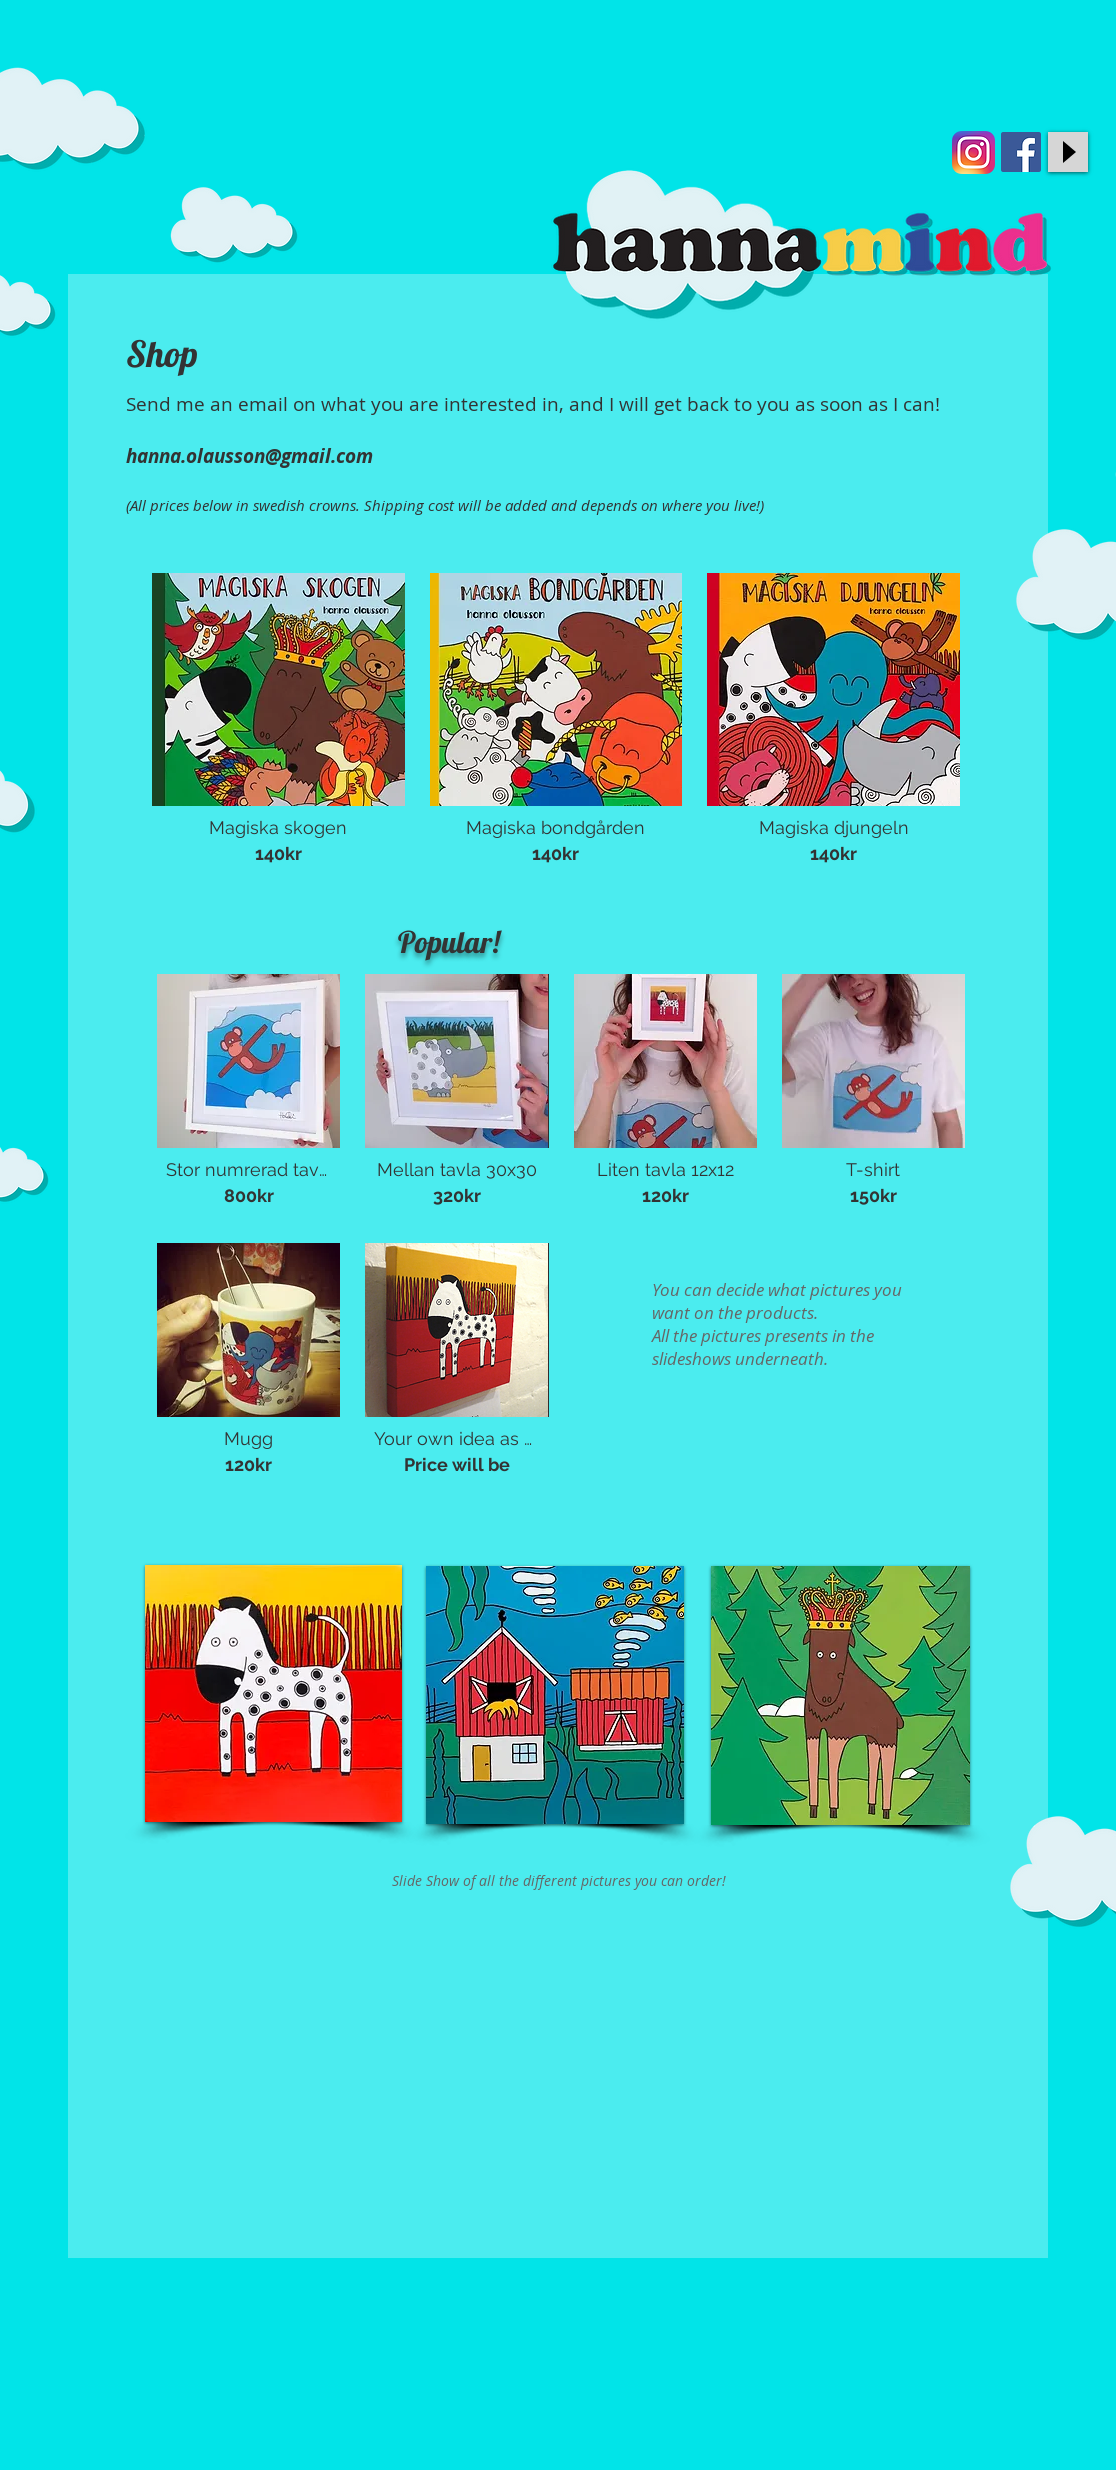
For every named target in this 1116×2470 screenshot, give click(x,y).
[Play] (1068, 152)
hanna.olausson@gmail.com (249, 456)
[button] (278, 724)
